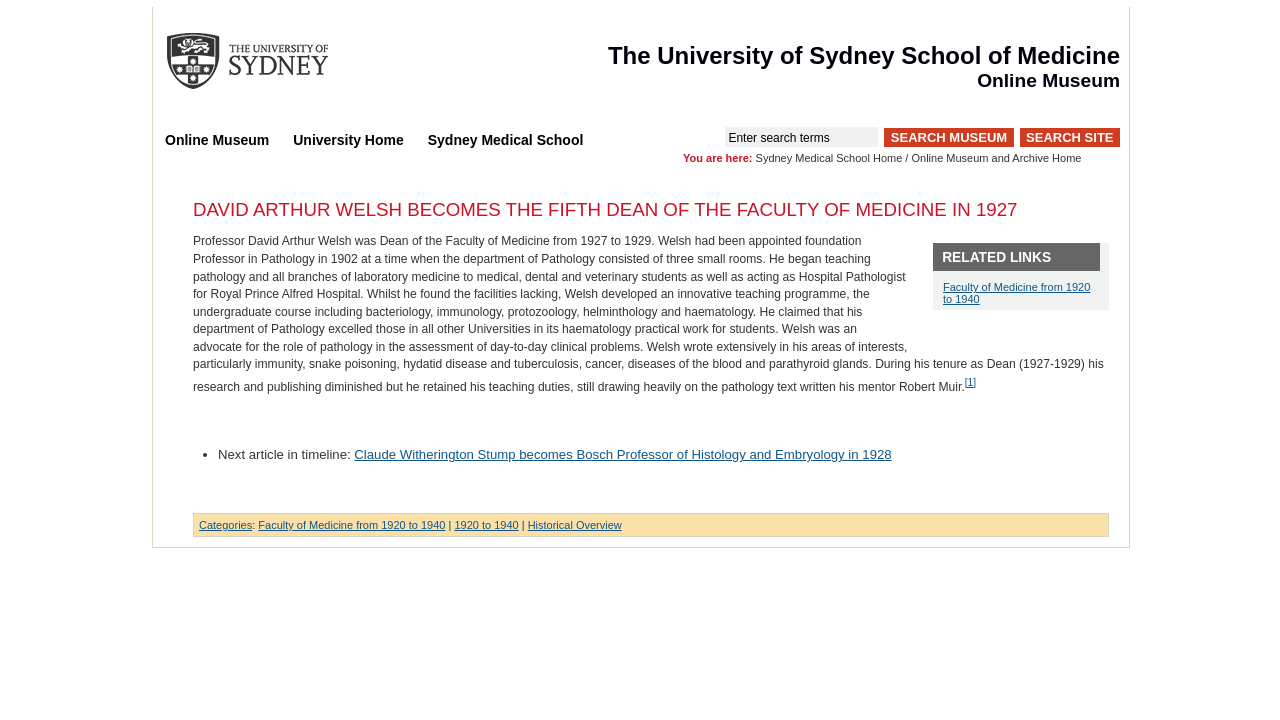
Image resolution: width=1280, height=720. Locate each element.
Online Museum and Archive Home (996, 158)
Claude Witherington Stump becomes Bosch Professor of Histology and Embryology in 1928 (622, 454)
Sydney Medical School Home (829, 158)
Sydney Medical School (506, 140)
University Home (348, 140)
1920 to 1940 (486, 525)
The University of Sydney (267, 61)
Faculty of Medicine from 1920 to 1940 (351, 525)
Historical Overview (575, 525)
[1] (970, 382)
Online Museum (217, 140)
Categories (225, 525)
